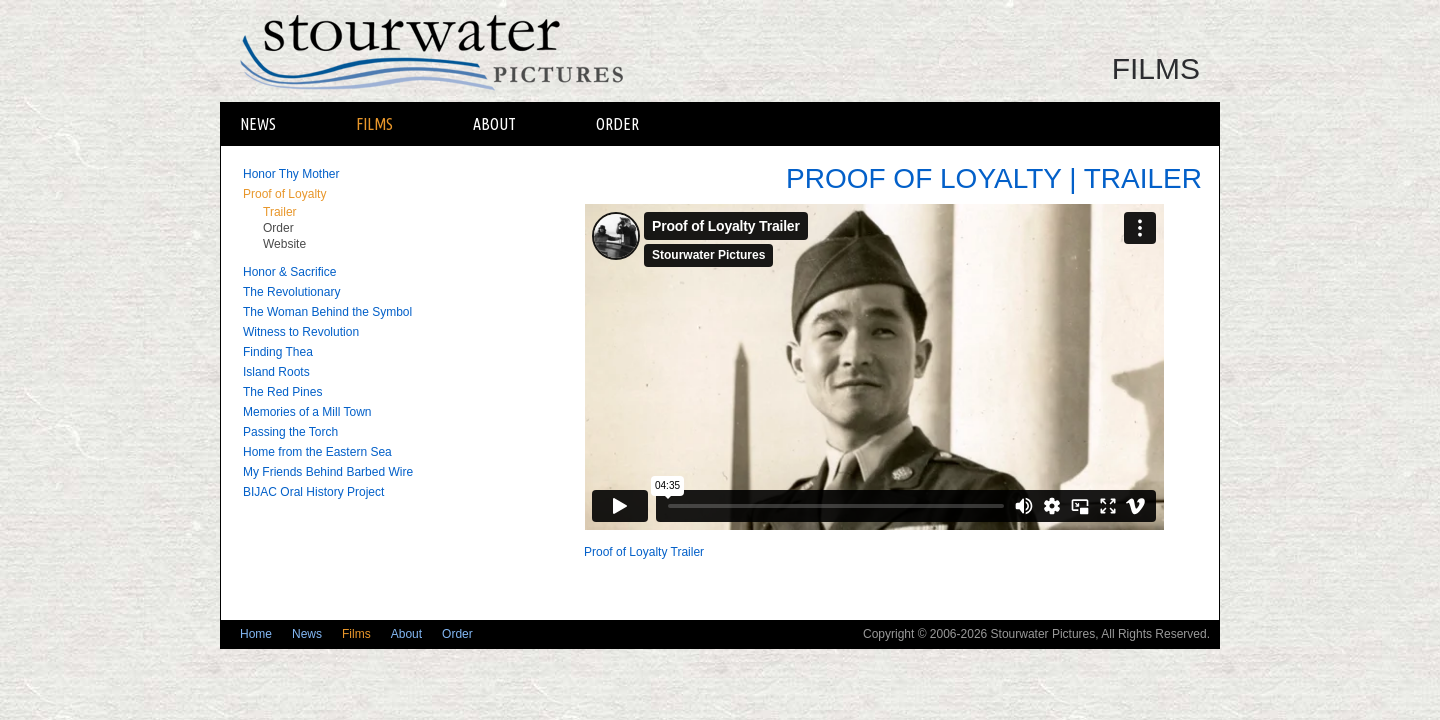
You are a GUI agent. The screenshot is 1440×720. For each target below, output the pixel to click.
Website (284, 244)
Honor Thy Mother (291, 174)
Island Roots (276, 372)
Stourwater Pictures (447, 51)
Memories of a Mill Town (307, 412)
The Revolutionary (291, 292)
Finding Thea (278, 352)
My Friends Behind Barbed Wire (328, 472)
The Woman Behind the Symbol (327, 312)
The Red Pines (282, 392)
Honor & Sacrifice (289, 272)
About (494, 124)
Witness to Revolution (301, 332)
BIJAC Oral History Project (313, 492)
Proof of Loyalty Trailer (644, 552)
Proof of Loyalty (284, 194)
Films (374, 124)
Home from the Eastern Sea (317, 452)
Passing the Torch (290, 432)
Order (617, 124)
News (258, 124)
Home (256, 634)
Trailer (280, 212)
